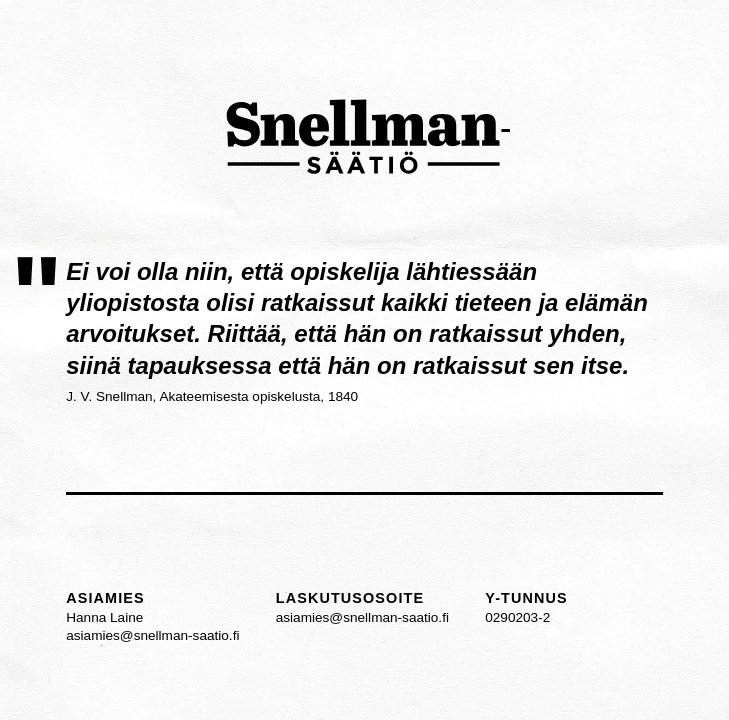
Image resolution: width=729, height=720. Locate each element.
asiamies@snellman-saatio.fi (152, 635)
